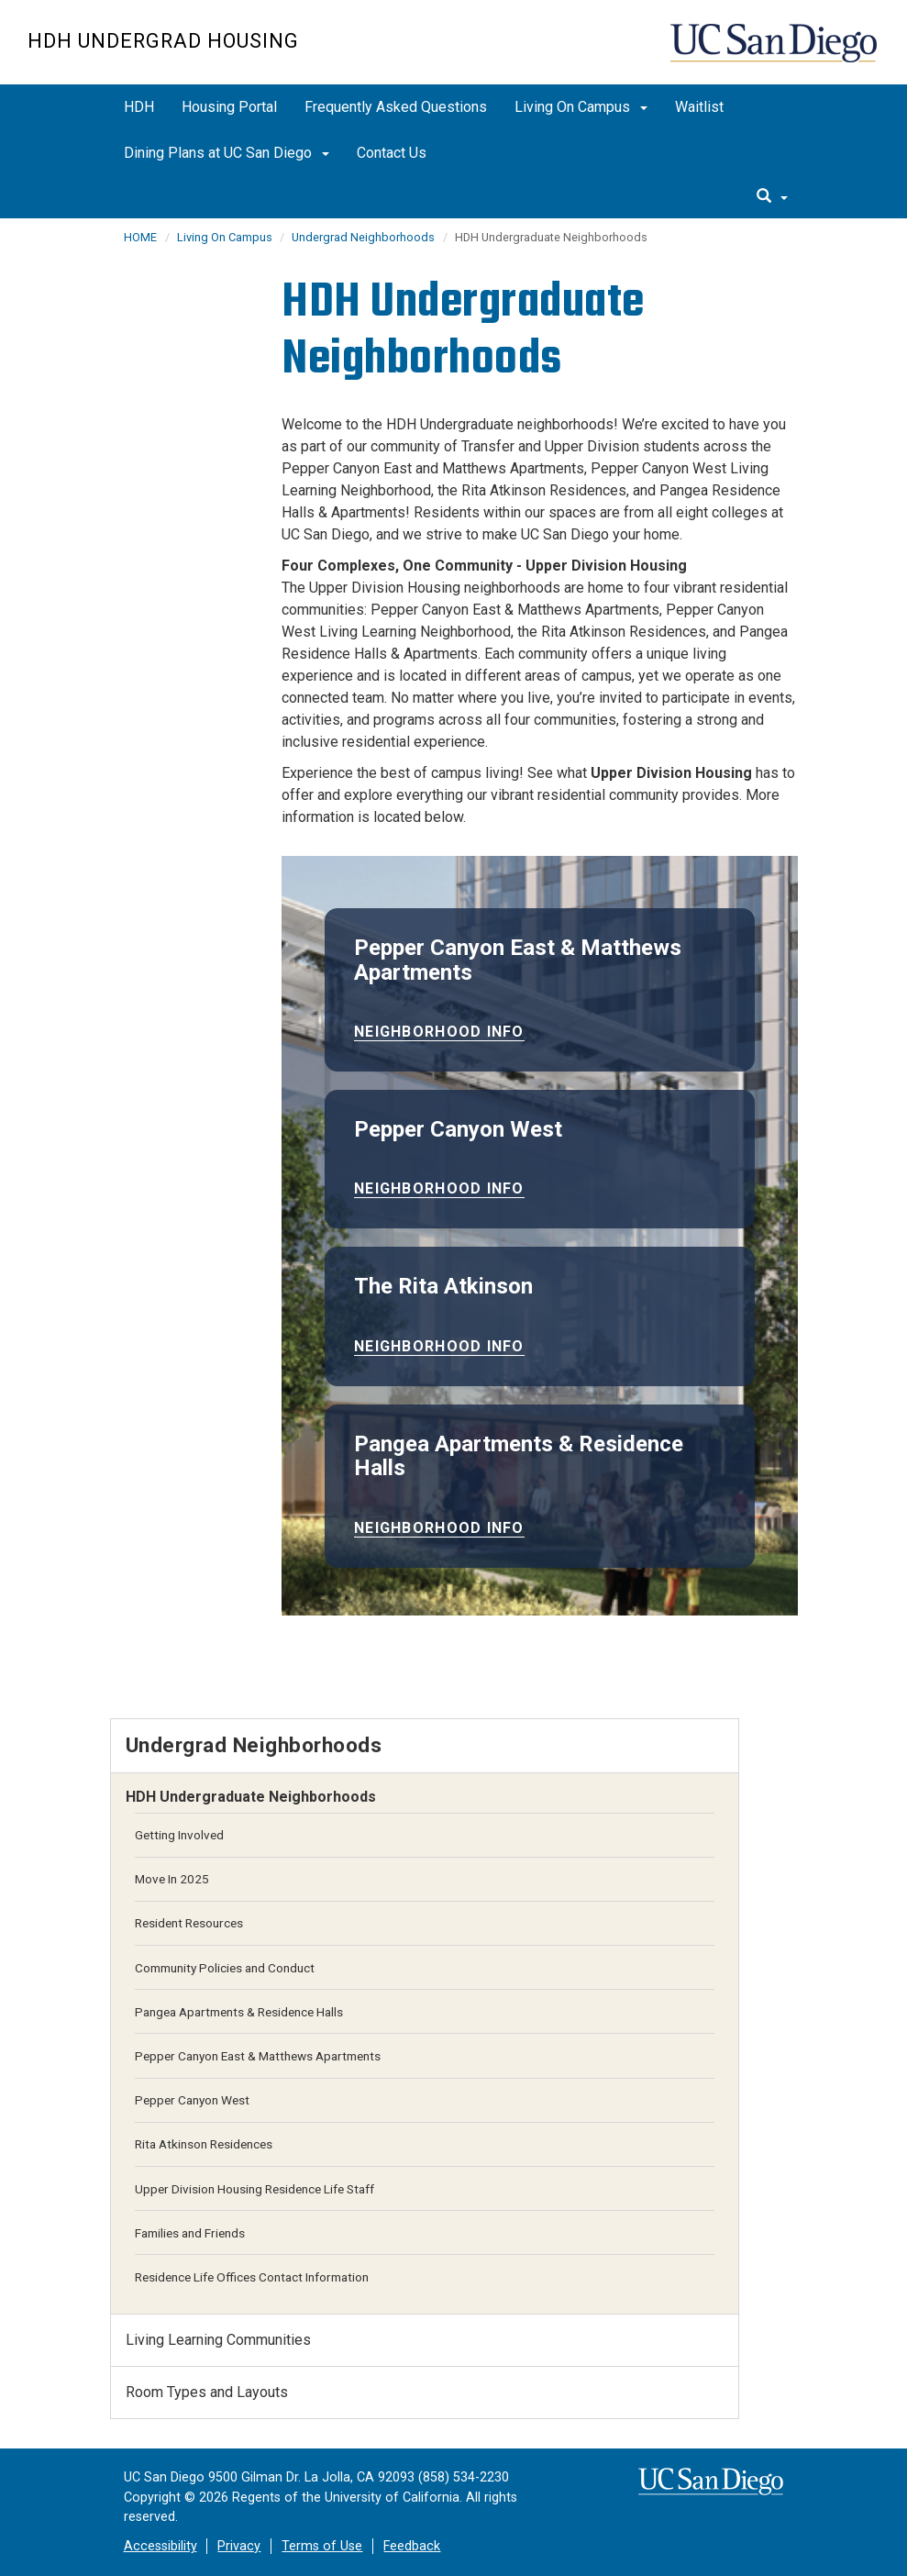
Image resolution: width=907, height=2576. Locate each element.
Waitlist (699, 107)
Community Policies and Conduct (225, 1967)
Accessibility (160, 2546)
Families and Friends (190, 2233)
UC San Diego (775, 52)
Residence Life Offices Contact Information (252, 2277)
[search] (772, 197)
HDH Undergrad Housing (163, 40)
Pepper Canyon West (192, 2100)
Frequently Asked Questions (395, 107)
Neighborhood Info (439, 1031)
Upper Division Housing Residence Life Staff (254, 2189)
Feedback (411, 2546)
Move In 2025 (172, 1878)
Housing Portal (229, 107)
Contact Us (391, 152)
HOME (140, 237)
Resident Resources (189, 1922)
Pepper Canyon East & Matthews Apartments (258, 2056)
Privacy (238, 2546)
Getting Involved (179, 1834)
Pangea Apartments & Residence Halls (239, 2011)
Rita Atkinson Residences (203, 2144)
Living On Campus (580, 107)
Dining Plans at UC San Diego (226, 152)
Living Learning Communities (218, 2339)
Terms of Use (322, 2546)
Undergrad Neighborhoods (363, 237)
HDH (139, 107)
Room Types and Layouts (207, 2392)
